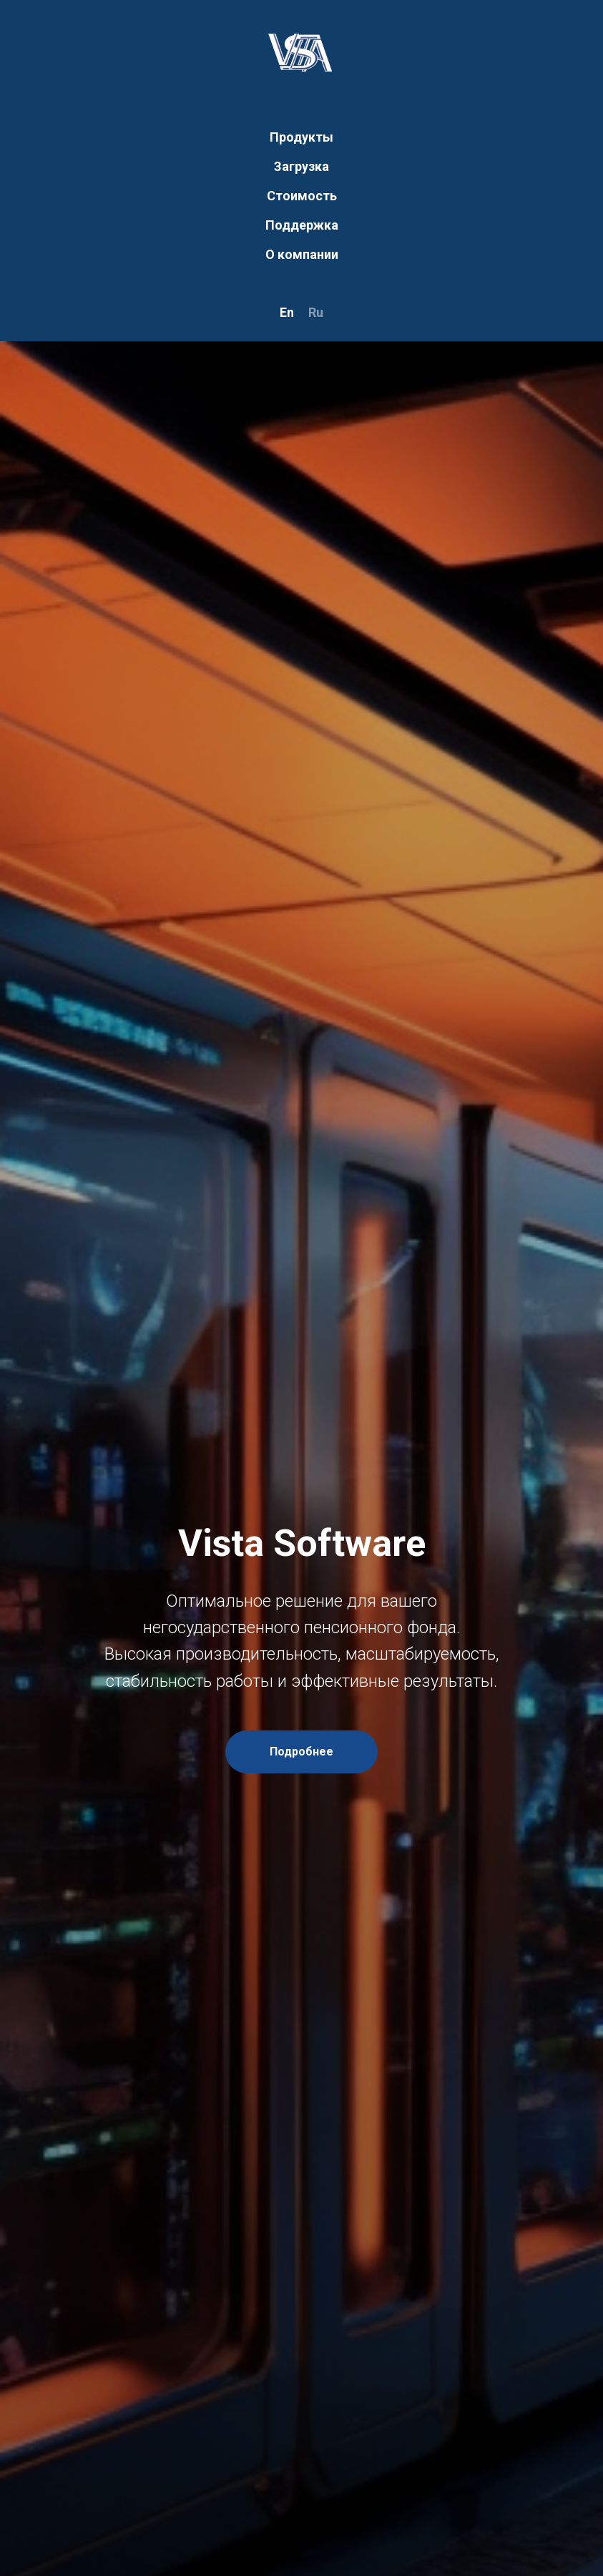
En (287, 312)
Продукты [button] (301, 137)
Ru (315, 312)
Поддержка (301, 224)
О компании (301, 254)
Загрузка (301, 166)
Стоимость (302, 195)
